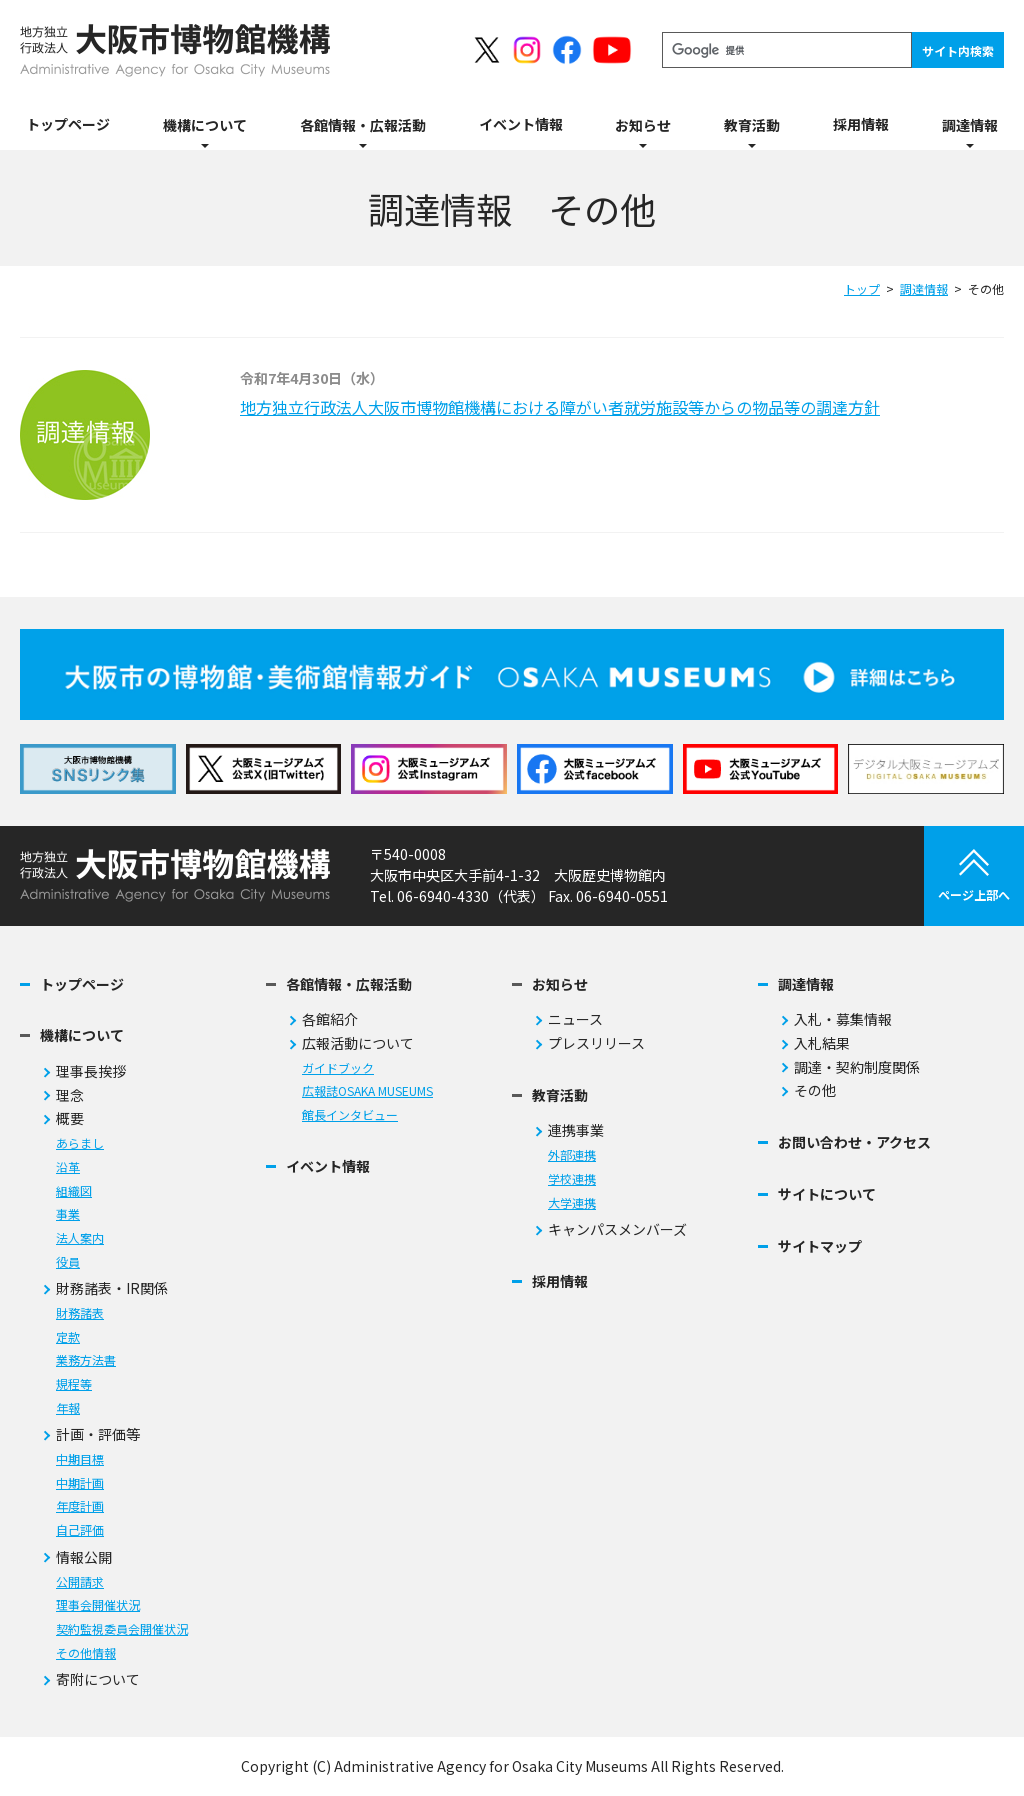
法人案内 (80, 1238)
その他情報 (86, 1653)
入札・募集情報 (843, 1019)
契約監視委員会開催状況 (122, 1629)
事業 (68, 1214)
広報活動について (358, 1043)
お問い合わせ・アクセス (854, 1142)
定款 (68, 1337)
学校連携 (572, 1179)
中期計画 (80, 1483)
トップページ (82, 984)
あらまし (80, 1143)
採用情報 (560, 1281)
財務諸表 (80, 1313)
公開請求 (80, 1582)
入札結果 (822, 1043)
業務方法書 (86, 1360)
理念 (70, 1095)
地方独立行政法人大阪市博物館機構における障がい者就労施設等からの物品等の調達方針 (560, 407)
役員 (68, 1262)
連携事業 (576, 1130)
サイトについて (827, 1194)
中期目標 (80, 1459)
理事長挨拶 (91, 1071)
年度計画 (80, 1506)
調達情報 (924, 288)
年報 (68, 1408)
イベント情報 (328, 1166)
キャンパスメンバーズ (617, 1229)
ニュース (575, 1019)
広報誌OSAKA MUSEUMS (367, 1091)
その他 (815, 1090)
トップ (862, 288)
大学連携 (572, 1203)
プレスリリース (596, 1043)
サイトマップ (820, 1246)
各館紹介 (330, 1019)
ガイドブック (338, 1068)
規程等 (74, 1384)
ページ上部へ (974, 876)
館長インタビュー (350, 1115)
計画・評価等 (98, 1434)
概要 (70, 1118)
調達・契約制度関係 (857, 1067)
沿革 (68, 1167)
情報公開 (84, 1557)
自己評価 (80, 1530)
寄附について (98, 1679)
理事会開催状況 (98, 1605)
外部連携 (572, 1155)
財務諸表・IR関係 (112, 1288)
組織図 (74, 1191)
